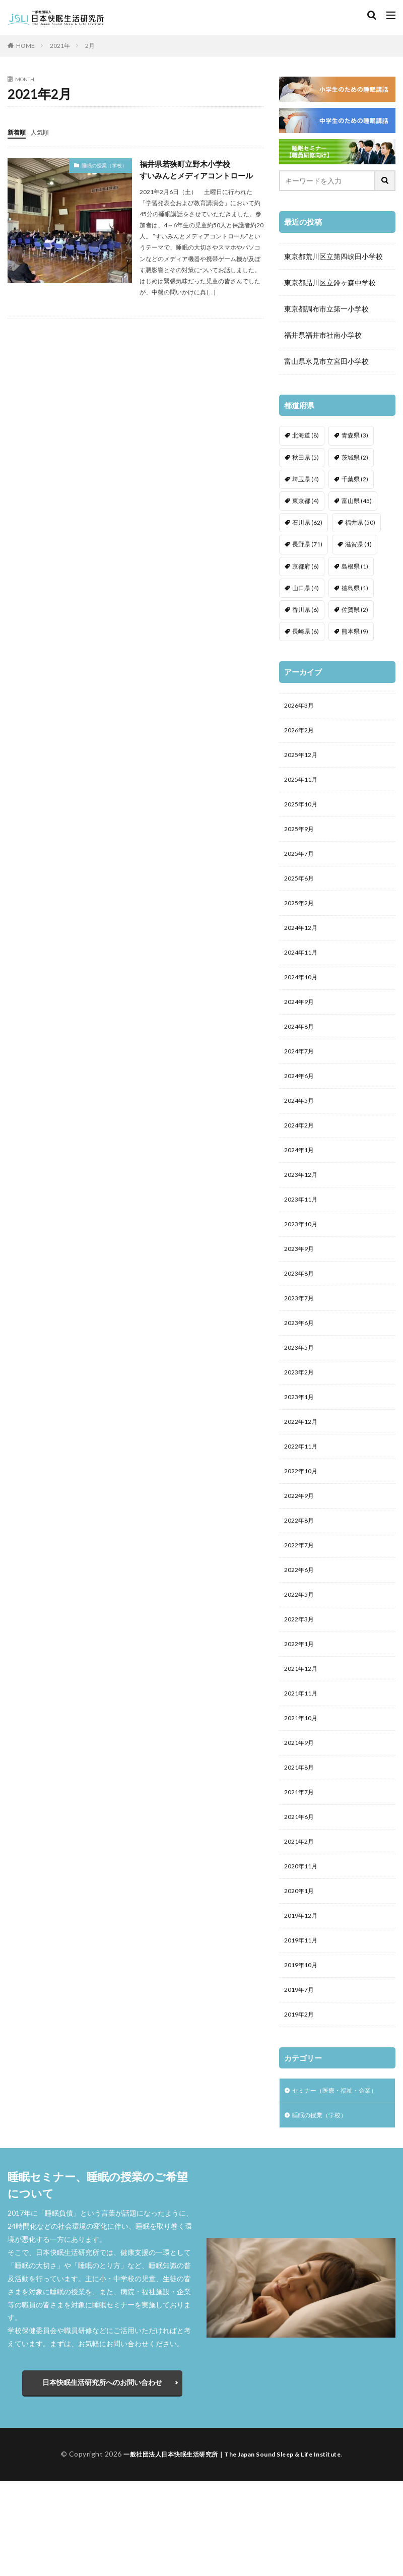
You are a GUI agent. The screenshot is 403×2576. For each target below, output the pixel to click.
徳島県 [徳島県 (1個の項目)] (355, 588)
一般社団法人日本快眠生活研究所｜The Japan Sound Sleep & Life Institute (232, 2549)
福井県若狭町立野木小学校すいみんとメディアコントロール (200, 169)
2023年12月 (303, 1204)
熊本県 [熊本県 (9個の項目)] (355, 631)
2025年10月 (303, 811)
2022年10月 (303, 1519)
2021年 (60, 45)
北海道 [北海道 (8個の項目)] (305, 435)
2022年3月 (301, 1676)
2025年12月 (303, 759)
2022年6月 (301, 1623)
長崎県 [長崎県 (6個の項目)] (305, 631)
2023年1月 (301, 1440)
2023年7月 (301, 1335)
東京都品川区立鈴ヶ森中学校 (330, 282)
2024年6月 (301, 1099)
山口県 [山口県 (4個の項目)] (305, 588)
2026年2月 (301, 732)
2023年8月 (301, 1309)
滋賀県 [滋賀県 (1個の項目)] (358, 544)
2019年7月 (301, 2069)
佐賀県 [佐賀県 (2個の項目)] (355, 609)
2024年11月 (303, 968)
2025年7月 (301, 863)
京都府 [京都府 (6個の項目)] (305, 566)
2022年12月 (303, 1466)
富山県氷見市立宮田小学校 (326, 361)
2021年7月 (301, 1859)
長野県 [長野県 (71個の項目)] (307, 544)
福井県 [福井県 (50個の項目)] (360, 522)
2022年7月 (301, 1597)
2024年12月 (303, 942)
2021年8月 (301, 1833)
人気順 (44, 132)
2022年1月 (301, 1702)
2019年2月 (301, 2095)
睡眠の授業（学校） (104, 165)
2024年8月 (301, 1047)
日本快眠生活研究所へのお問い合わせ (102, 2477)
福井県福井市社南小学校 (323, 335)
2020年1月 (301, 1964)
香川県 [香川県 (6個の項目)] (305, 609)
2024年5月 (301, 1125)
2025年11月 (303, 785)
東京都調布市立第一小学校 (326, 308)
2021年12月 (303, 1728)
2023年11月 (303, 1230)
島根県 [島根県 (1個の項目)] (355, 566)
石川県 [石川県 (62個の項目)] (307, 522)
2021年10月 (303, 1781)
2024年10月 (303, 994)
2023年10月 (303, 1256)
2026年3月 (301, 706)
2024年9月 (301, 1021)
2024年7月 (301, 1073)
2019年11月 (303, 2017)
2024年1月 (301, 1178)
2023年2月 (301, 1414)
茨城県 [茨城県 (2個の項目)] (355, 457)
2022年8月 (301, 1571)
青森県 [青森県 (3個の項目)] (355, 435)
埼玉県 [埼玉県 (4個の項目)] (305, 479)
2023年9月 (301, 1283)
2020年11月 (303, 1938)
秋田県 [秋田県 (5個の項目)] (305, 457)
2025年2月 (301, 916)
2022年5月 (301, 1650)
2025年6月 (301, 890)
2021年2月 (301, 1912)
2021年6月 (301, 1885)
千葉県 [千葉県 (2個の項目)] (355, 479)
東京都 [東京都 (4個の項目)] (305, 501)
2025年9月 (301, 837)
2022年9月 (301, 1545)
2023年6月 (301, 1361)
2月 (90, 45)
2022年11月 (303, 1492)
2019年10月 (303, 2043)
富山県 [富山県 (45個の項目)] (357, 501)
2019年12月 (303, 1990)
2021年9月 (301, 1807)
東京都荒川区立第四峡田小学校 (333, 256)
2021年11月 (303, 1754)
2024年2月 (301, 1152)
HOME (25, 45)
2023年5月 (301, 1388)
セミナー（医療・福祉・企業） (331, 2178)
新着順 (18, 132)
